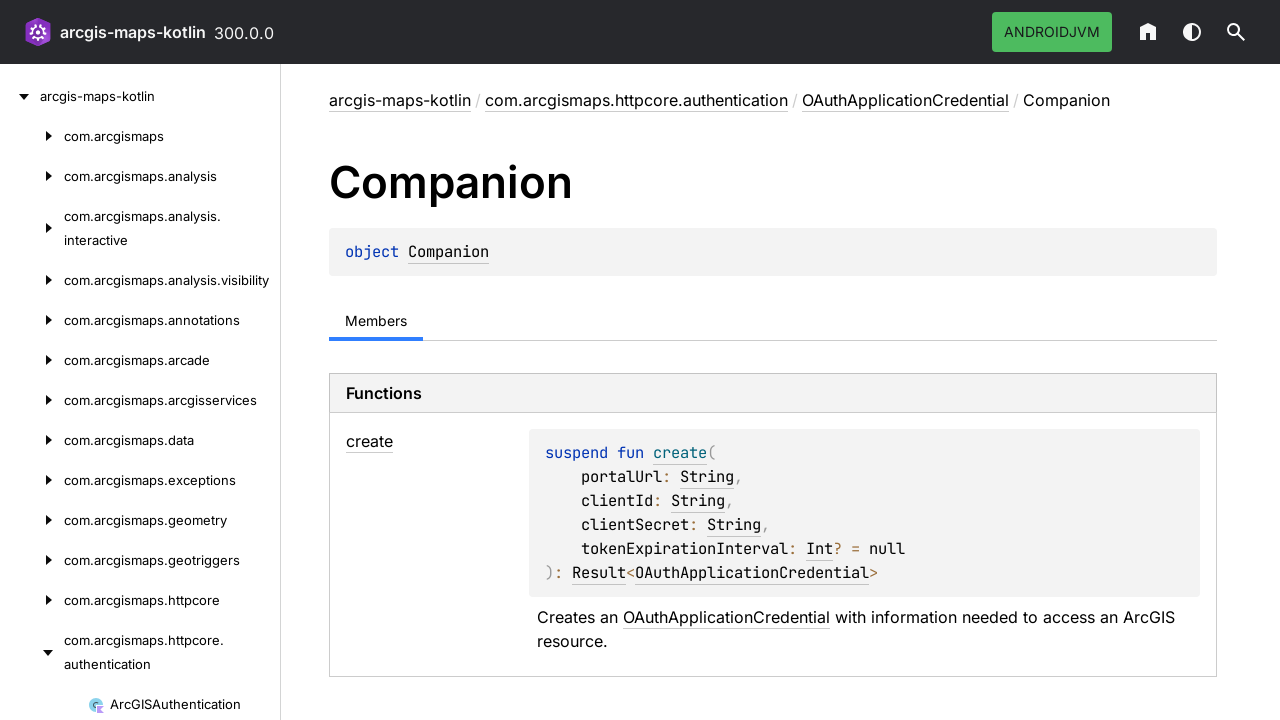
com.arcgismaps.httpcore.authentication (636, 100)
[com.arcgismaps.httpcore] (32, 600)
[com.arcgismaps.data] (32, 440)
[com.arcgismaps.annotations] (32, 320)
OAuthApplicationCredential (905, 100)
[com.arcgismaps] (32, 136)
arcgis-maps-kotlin (133, 32)
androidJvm (1052, 31)
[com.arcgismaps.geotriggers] (32, 560)
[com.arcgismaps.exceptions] (32, 480)
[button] (1236, 32)
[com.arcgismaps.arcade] (32, 360)
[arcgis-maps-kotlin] (20, 96)
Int (819, 548)
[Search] (1236, 32)
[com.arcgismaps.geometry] (32, 520)
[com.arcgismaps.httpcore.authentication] (32, 652)
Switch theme (1192, 32)
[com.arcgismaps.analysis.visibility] (32, 280)
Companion (448, 251)
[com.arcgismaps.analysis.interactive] (32, 228)
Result (599, 572)
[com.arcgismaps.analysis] (32, 176)
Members (376, 320)
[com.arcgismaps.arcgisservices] (32, 400)
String (707, 476)
